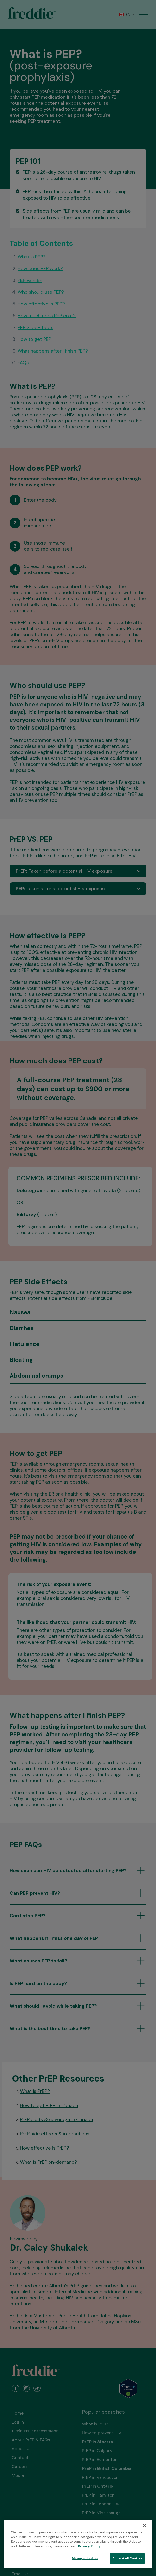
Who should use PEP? (41, 292)
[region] (78, 2544)
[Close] (144, 2525)
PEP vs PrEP (30, 280)
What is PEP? (32, 257)
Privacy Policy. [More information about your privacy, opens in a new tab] (89, 2546)
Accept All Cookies (127, 2558)
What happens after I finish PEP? (53, 351)
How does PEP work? (40, 268)
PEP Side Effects (35, 327)
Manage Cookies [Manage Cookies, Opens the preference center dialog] (85, 2558)
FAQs (23, 362)
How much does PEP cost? (47, 315)
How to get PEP (34, 339)
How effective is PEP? (41, 304)
